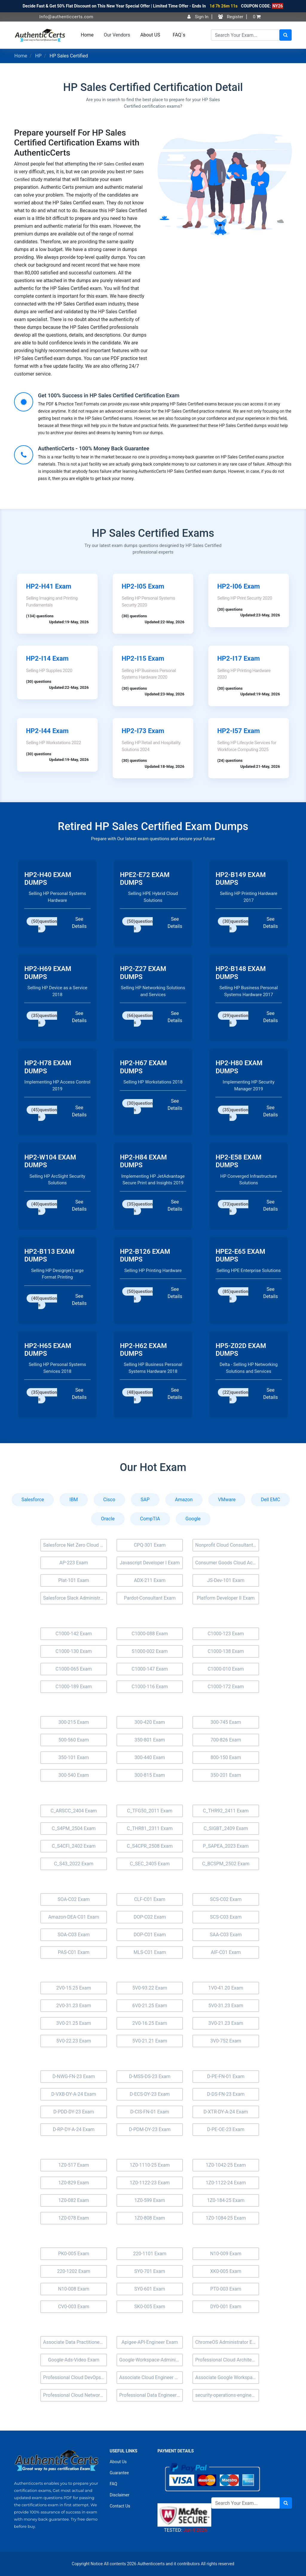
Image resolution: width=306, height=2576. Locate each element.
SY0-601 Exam (149, 2289)
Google (193, 1519)
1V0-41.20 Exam (225, 1988)
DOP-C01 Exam (150, 1934)
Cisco (109, 1499)
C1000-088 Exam (149, 1633)
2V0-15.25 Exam (73, 1988)
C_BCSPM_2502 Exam (226, 1864)
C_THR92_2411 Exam (226, 1811)
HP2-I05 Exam (143, 586)
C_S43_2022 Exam (74, 1864)
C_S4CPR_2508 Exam (149, 1846)
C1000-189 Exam (74, 1686)
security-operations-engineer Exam (227, 2395)
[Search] (245, 35)
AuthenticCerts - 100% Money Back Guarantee (93, 448)
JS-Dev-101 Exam (225, 1580)
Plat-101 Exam (73, 1580)
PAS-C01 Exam (74, 1952)
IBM (73, 1499)
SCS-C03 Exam (225, 1917)
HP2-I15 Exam (143, 658)
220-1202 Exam (73, 2271)
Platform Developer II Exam (226, 1598)
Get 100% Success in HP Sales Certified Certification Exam (108, 395)
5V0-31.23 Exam (225, 2005)
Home (87, 35)
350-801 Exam (149, 1740)
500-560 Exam (73, 1740)
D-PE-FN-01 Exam (225, 2076)
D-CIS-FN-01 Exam (149, 2112)
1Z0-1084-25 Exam (226, 2218)
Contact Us (120, 2506)
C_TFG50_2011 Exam (149, 1811)
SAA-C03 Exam (226, 1934)
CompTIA (150, 1519)
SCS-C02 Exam (225, 1899)
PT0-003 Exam (225, 2289)
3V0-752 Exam (225, 2041)
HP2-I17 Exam (238, 658)
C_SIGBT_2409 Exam (226, 1828)
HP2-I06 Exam (238, 586)
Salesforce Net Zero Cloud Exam (75, 1545)
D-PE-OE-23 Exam (225, 2129)
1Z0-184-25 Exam (225, 2200)
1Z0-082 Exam (73, 2200)
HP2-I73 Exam (143, 731)
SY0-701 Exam (149, 2271)
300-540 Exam (73, 1775)
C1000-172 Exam (226, 1686)
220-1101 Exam (149, 2253)
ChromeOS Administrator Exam (227, 2342)
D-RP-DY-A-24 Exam (74, 2129)
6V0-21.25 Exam (149, 2005)
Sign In (197, 16)
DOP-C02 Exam (150, 1917)
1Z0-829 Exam (73, 2183)
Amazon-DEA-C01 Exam (73, 1917)
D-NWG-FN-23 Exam (73, 2076)
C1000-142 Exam (74, 1633)
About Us (118, 2461)
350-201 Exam (225, 1775)
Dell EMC (270, 1499)
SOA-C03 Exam (74, 1934)
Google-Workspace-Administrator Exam (151, 2360)
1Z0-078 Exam (73, 2218)
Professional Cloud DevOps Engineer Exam (75, 2377)
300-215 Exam (73, 1722)
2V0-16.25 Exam (149, 2023)
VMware (227, 1499)
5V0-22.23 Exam (73, 2041)
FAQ (113, 2483)
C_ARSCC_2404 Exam (74, 1811)
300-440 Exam (149, 1757)
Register (231, 16)
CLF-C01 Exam (149, 1899)
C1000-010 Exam (226, 1669)
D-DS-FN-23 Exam (226, 2094)
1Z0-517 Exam (73, 2165)
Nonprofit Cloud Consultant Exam (227, 1545)
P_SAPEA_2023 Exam (226, 1846)
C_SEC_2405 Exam (150, 1864)
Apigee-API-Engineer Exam (150, 2342)
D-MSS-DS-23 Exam (149, 2076)
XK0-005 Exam (225, 2271)
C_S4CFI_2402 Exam (74, 1846)
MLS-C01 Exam (150, 1952)
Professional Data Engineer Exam (151, 2395)
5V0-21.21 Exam (149, 2041)
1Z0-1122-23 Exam (150, 2183)
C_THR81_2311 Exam (149, 1828)
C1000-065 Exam (74, 1669)
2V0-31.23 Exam (73, 2005)
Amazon (184, 1499)
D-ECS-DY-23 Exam (150, 2094)
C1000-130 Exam (74, 1651)
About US (150, 35)
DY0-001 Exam (225, 2306)
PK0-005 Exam (73, 2253)
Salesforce (33, 1499)
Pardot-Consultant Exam (150, 1598)
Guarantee (119, 2472)
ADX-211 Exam (150, 1580)
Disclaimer (119, 2495)
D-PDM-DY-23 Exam (149, 2129)
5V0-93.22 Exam (149, 1988)
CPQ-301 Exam (150, 1545)
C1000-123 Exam (226, 1633)
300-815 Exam (149, 1775)
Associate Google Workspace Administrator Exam (227, 2377)
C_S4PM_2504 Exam (74, 1828)
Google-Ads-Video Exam (74, 2360)
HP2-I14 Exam (47, 658)
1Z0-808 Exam (149, 2218)
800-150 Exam (225, 1757)
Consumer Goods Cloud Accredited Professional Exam (227, 1563)
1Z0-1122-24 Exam (226, 2183)
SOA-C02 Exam (74, 1899)
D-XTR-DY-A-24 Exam (226, 2112)
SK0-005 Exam (149, 2306)
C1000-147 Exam (149, 1669)
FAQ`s (179, 35)
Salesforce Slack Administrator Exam (75, 1598)
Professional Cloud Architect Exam (227, 2360)
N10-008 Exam (73, 2289)
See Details (79, 922)
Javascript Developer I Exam (150, 1563)
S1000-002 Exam (150, 1651)
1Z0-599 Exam (149, 2200)
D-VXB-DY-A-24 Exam (73, 2094)
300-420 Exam (149, 1722)
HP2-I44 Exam (47, 731)
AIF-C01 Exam (226, 1952)
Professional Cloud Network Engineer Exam (75, 2395)
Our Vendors (117, 35)
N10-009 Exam (225, 2253)
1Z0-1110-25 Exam (150, 2165)
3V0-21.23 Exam (225, 2023)
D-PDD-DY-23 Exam (73, 2112)
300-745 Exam (225, 1722)
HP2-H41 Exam (48, 586)
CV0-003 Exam (73, 2306)
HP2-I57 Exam (238, 731)
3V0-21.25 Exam (73, 2023)
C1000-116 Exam (149, 1686)
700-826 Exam (225, 1740)
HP (38, 56)
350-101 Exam (73, 1757)
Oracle (108, 1519)
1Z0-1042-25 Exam (226, 2165)
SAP (145, 1499)
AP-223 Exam (73, 1563)
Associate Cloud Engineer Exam (151, 2377)
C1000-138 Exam (226, 1651)
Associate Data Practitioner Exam (75, 2342)
